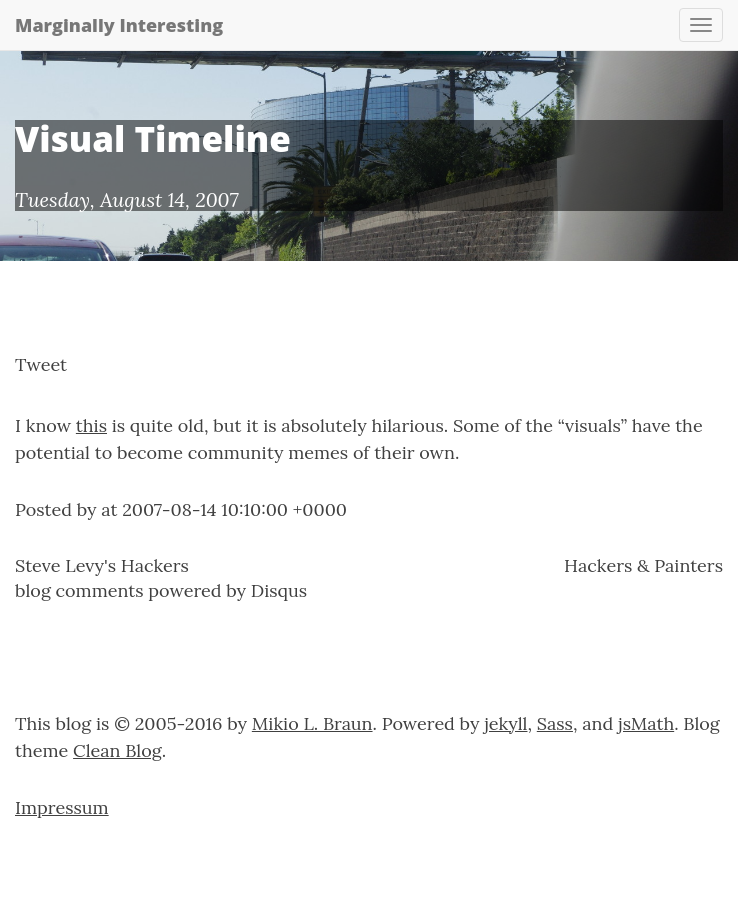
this (91, 425)
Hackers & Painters (643, 565)
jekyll (505, 723)
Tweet (41, 364)
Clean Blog (117, 750)
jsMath (646, 723)
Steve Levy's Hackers (102, 565)
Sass (555, 723)
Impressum (62, 807)
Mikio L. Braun (312, 723)
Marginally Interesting (119, 25)
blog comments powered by (161, 590)
